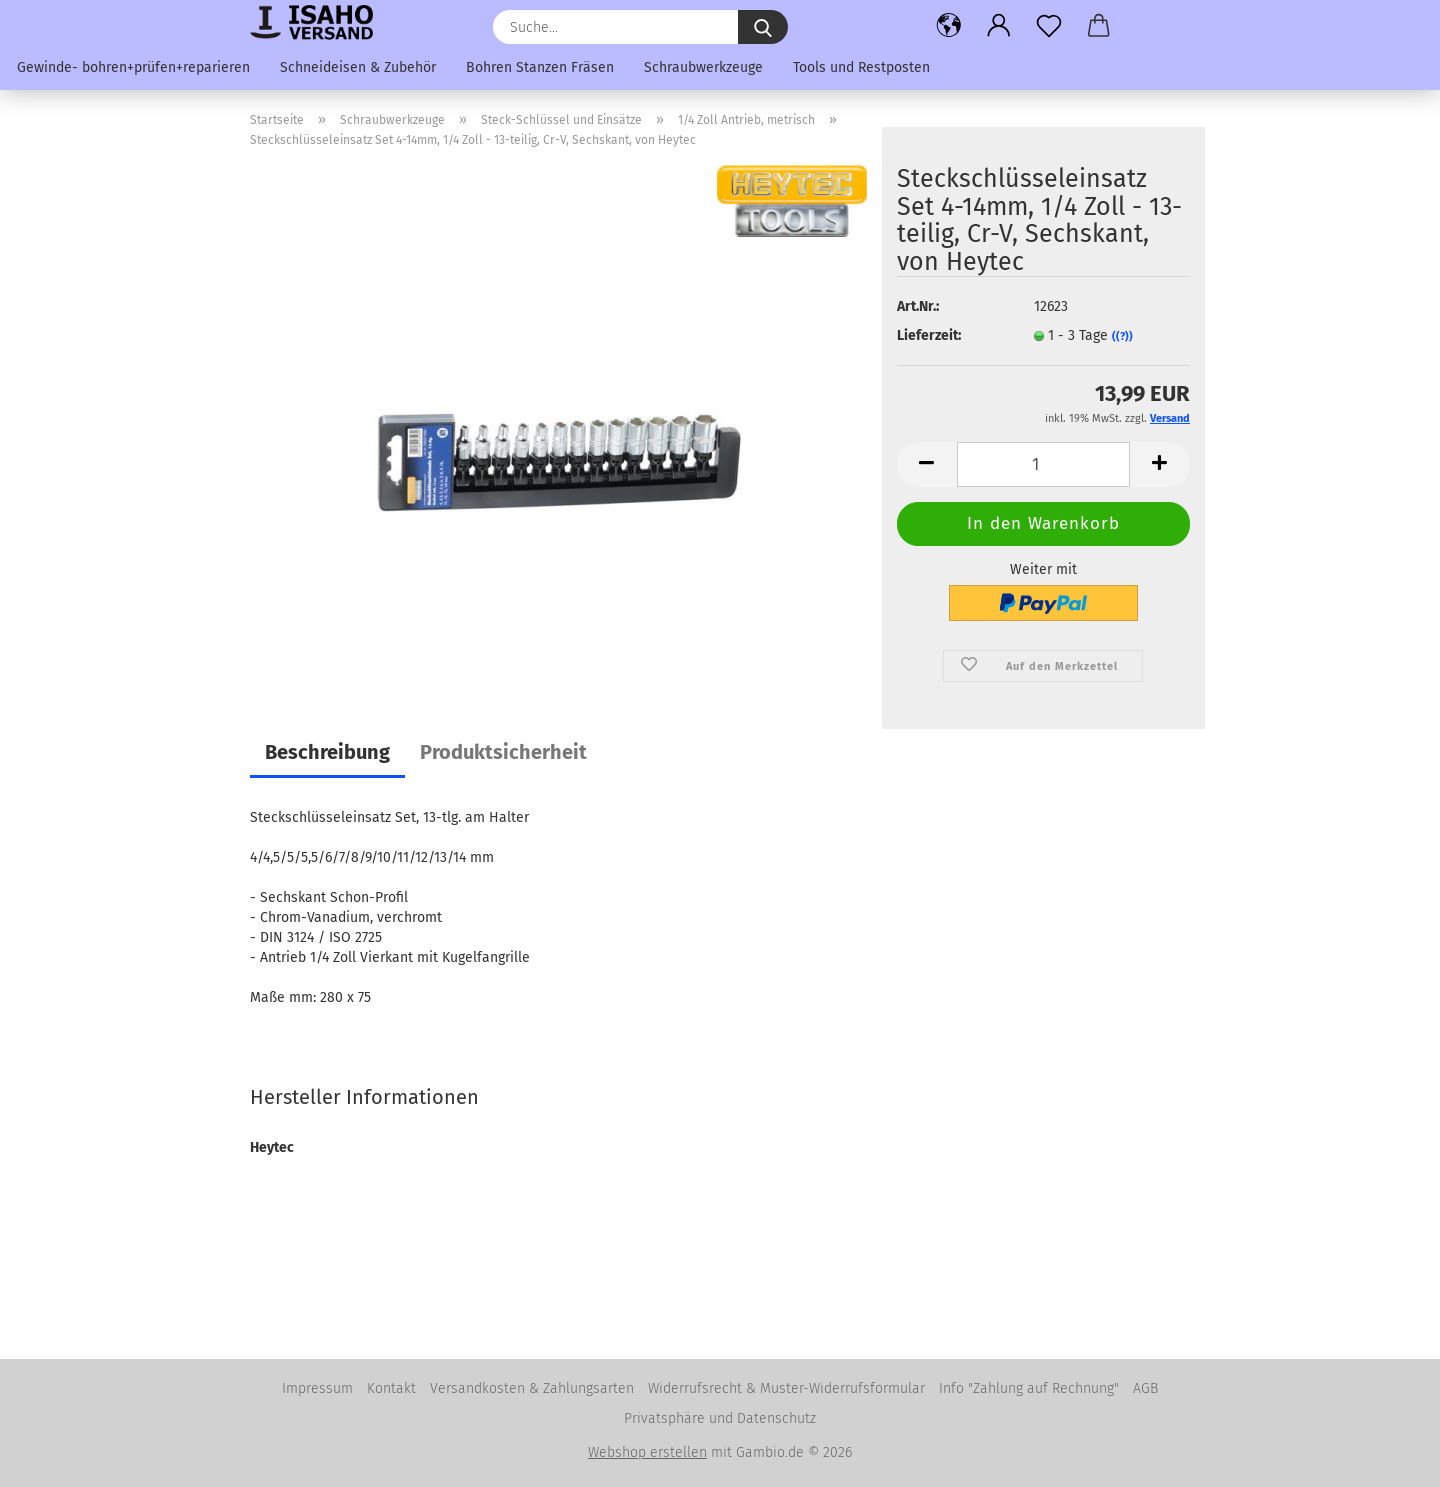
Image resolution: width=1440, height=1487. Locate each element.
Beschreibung (327, 752)
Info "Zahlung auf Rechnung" (1029, 1388)
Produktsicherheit (503, 752)
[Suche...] (763, 27)
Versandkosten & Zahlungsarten (532, 1388)
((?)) (1122, 336)
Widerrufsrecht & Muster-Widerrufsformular (786, 1388)
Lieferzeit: (929, 335)
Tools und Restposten (861, 67)
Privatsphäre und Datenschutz (720, 1418)
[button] (949, 25)
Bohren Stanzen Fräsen (540, 67)
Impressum (317, 1388)
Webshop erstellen (647, 1452)
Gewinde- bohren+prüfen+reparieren (133, 67)
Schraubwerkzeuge (703, 67)
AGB (1145, 1388)
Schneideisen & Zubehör (358, 67)
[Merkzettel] (1049, 25)
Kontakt (391, 1388)
